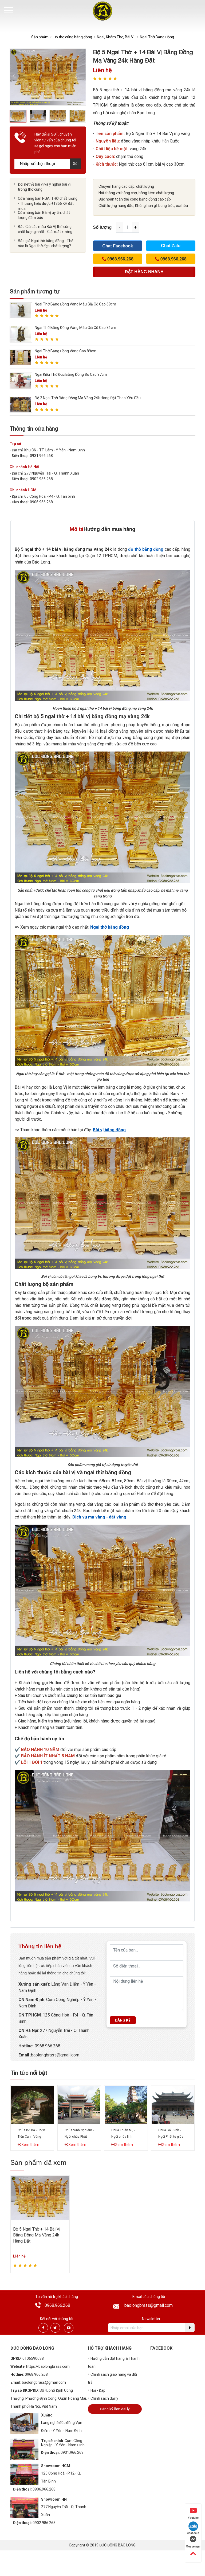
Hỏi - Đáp (96, 2390)
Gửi (75, 163)
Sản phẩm (40, 37)
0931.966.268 (72, 2452)
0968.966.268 (57, 2305)
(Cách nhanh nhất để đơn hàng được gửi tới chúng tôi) (144, 273)
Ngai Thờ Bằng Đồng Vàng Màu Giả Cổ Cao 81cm (75, 327)
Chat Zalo (170, 245)
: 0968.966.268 (46, 2045)
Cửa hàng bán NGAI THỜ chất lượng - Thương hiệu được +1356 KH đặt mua (47, 203)
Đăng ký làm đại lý (115, 2409)
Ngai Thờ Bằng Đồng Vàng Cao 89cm (65, 351)
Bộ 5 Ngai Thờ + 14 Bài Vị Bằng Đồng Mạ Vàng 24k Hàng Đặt (36, 2235)
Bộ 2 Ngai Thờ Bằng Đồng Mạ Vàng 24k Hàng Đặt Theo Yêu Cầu (88, 398)
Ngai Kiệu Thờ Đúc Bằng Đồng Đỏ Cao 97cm (71, 374)
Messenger (193, 2542)
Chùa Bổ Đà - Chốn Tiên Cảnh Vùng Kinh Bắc (31, 2136)
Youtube (193, 2513)
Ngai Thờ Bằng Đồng (157, 37)
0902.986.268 (44, 2523)
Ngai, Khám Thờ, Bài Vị (116, 37)
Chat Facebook (117, 246)
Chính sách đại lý (103, 2398)
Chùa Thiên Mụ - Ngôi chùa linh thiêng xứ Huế (123, 2136)
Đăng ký (123, 2020)
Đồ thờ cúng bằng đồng (72, 37)
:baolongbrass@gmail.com (54, 2054)
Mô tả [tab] (77, 529)
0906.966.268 (44, 2489)
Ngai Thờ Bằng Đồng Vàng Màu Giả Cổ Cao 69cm (75, 304)
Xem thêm (28, 2144)
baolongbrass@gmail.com (148, 2305)
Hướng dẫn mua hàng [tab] (109, 529)
